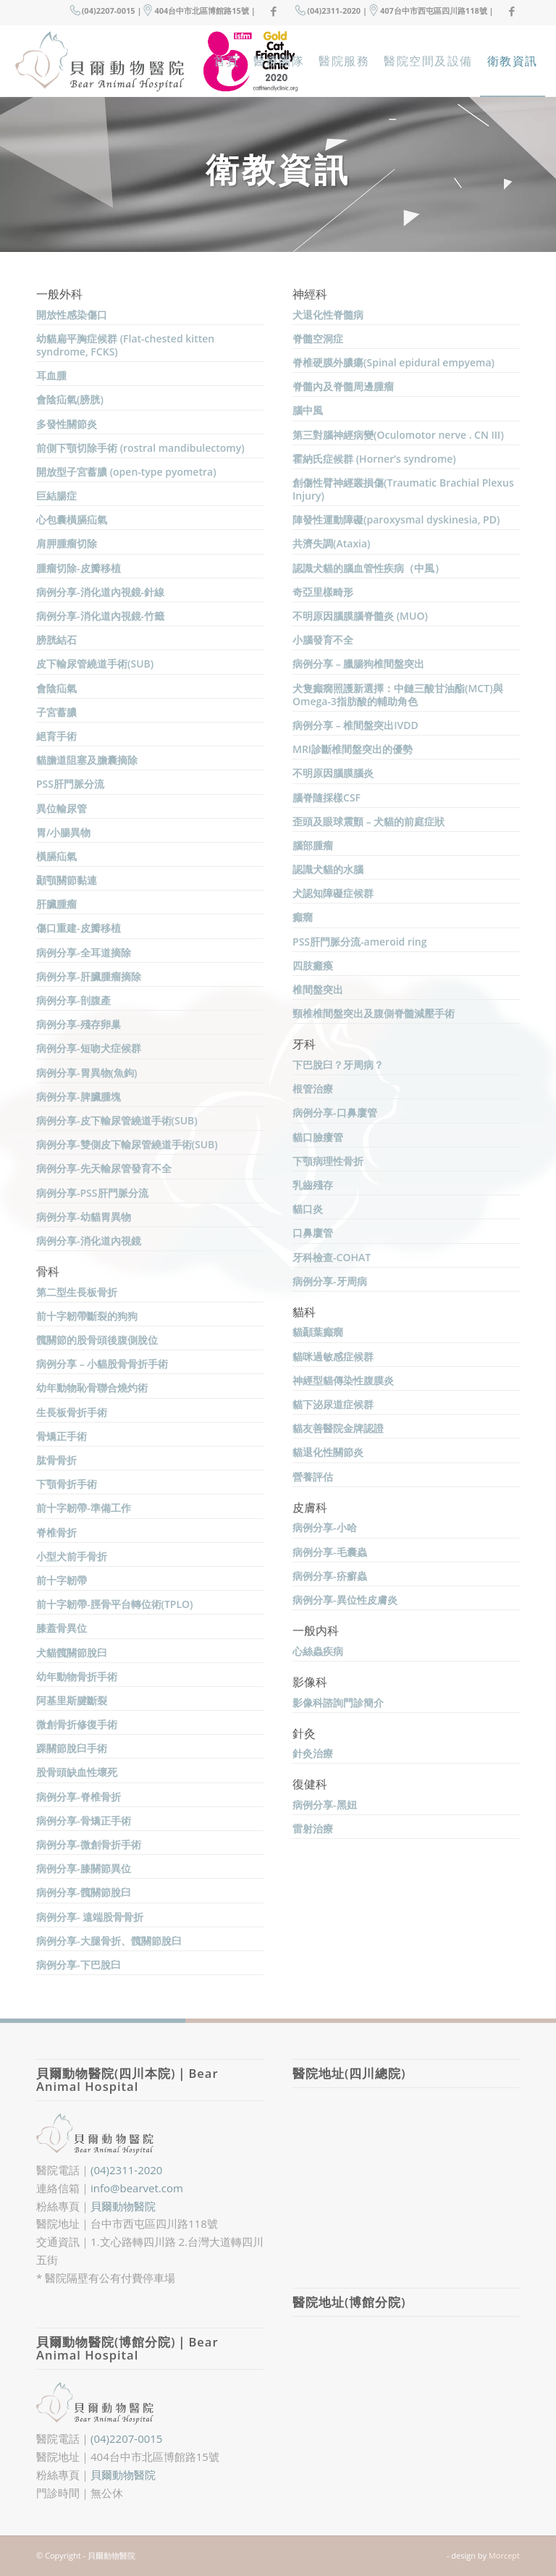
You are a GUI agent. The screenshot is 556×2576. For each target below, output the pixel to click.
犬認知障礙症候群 (333, 893)
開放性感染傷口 (71, 314)
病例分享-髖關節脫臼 (83, 1892)
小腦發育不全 (322, 640)
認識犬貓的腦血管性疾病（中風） (368, 568)
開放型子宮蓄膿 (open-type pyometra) (126, 472)
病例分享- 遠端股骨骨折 (89, 1917)
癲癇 (302, 917)
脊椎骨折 (56, 1532)
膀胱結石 (56, 640)
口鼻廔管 (312, 1232)
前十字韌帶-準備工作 (83, 1508)
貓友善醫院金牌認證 (338, 1428)
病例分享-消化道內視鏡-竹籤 (100, 616)
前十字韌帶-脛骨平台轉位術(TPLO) (114, 1604)
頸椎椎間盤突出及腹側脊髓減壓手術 (373, 1013)
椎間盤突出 (317, 989)
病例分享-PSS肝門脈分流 (92, 1193)
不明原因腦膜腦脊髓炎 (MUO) (360, 616)
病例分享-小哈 (324, 1527)
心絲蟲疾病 (317, 1651)
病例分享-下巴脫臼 (78, 1964)
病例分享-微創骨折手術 (88, 1844)
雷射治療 (312, 1828)
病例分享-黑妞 (324, 1804)
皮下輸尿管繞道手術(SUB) (94, 663)
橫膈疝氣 (56, 856)
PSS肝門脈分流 (70, 784)
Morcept (504, 2555)
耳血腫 (51, 375)
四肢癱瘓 (312, 965)
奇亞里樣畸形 (322, 592)
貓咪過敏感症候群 (333, 1356)
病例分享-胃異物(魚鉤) (86, 1072)
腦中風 (307, 410)
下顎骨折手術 (66, 1484)
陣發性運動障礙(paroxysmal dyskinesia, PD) (396, 519)
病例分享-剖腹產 (73, 1000)
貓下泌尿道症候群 (333, 1404)
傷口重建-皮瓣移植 (78, 928)
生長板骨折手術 (71, 1412)
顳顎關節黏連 (66, 880)
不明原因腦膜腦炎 (333, 773)
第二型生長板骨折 (76, 1292)
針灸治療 (312, 1753)
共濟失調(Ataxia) (331, 543)
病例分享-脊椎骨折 (78, 1796)
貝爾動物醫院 (123, 2206)
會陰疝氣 (56, 688)
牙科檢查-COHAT (331, 1257)
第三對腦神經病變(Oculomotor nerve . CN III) (398, 435)
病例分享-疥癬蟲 (329, 1576)
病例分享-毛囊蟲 (329, 1552)
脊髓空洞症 (317, 338)
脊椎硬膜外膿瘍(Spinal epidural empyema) (393, 362)
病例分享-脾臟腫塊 (78, 1096)
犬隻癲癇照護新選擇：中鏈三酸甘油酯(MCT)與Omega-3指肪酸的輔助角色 (397, 694)
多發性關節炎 (66, 424)
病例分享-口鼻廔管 (334, 1112)
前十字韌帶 (61, 1580)
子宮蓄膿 (56, 712)
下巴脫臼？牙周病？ (338, 1065)
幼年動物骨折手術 (76, 1676)
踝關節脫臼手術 (71, 1748)
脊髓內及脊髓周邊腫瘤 (343, 386)
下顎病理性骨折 (327, 1161)
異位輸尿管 (61, 808)
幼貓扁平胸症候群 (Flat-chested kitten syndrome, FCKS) (125, 345)
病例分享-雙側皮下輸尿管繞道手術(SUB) (127, 1144)
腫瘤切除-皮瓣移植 (78, 568)
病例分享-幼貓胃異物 (83, 1217)
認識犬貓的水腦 (327, 869)
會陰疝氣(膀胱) (70, 399)
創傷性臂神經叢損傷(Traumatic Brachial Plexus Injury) (403, 489)
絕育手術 (56, 736)
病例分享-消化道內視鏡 (88, 1240)
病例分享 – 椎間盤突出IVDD (355, 725)
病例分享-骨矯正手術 (83, 1820)
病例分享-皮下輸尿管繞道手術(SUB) (117, 1120)
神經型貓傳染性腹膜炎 (343, 1380)
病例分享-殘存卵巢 (78, 1024)
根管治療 (312, 1088)
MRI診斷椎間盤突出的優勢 (352, 749)
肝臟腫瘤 (56, 904)
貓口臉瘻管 (317, 1137)
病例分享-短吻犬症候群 (88, 1048)
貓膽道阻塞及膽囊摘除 (87, 760)
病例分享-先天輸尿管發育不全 (104, 1168)
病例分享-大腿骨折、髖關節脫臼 (109, 1941)
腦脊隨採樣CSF (326, 797)
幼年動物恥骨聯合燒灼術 (92, 1387)
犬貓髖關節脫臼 (71, 1652)
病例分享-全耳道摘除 (83, 952)
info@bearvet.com (136, 2188)
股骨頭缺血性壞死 (76, 1772)
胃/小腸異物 (63, 832)
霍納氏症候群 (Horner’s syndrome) (374, 459)
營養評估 (312, 1476)
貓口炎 (307, 1209)
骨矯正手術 (61, 1436)
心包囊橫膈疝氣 (71, 519)
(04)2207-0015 (126, 2438)
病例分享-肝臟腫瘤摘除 (88, 976)
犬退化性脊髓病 (327, 314)
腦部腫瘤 (312, 845)
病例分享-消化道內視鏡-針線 (100, 592)
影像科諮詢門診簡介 (338, 1702)
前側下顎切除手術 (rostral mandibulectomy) (140, 448)
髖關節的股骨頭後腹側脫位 (97, 1340)
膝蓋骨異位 (61, 1628)
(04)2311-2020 (126, 2170)
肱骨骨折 (56, 1460)
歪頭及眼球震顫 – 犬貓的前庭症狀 (368, 821)
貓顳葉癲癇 (317, 1332)
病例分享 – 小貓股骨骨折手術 (102, 1364)
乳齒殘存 (312, 1185)
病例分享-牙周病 (329, 1281)
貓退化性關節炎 (327, 1452)
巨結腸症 (56, 495)
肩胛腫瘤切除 (66, 543)
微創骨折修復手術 (76, 1724)
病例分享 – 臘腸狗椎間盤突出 (358, 663)
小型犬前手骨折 (71, 1556)
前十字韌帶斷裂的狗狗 (87, 1316)
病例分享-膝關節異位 (83, 1868)
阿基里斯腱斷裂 (71, 1700)
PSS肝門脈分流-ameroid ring (359, 941)
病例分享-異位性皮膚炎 (344, 1600)
